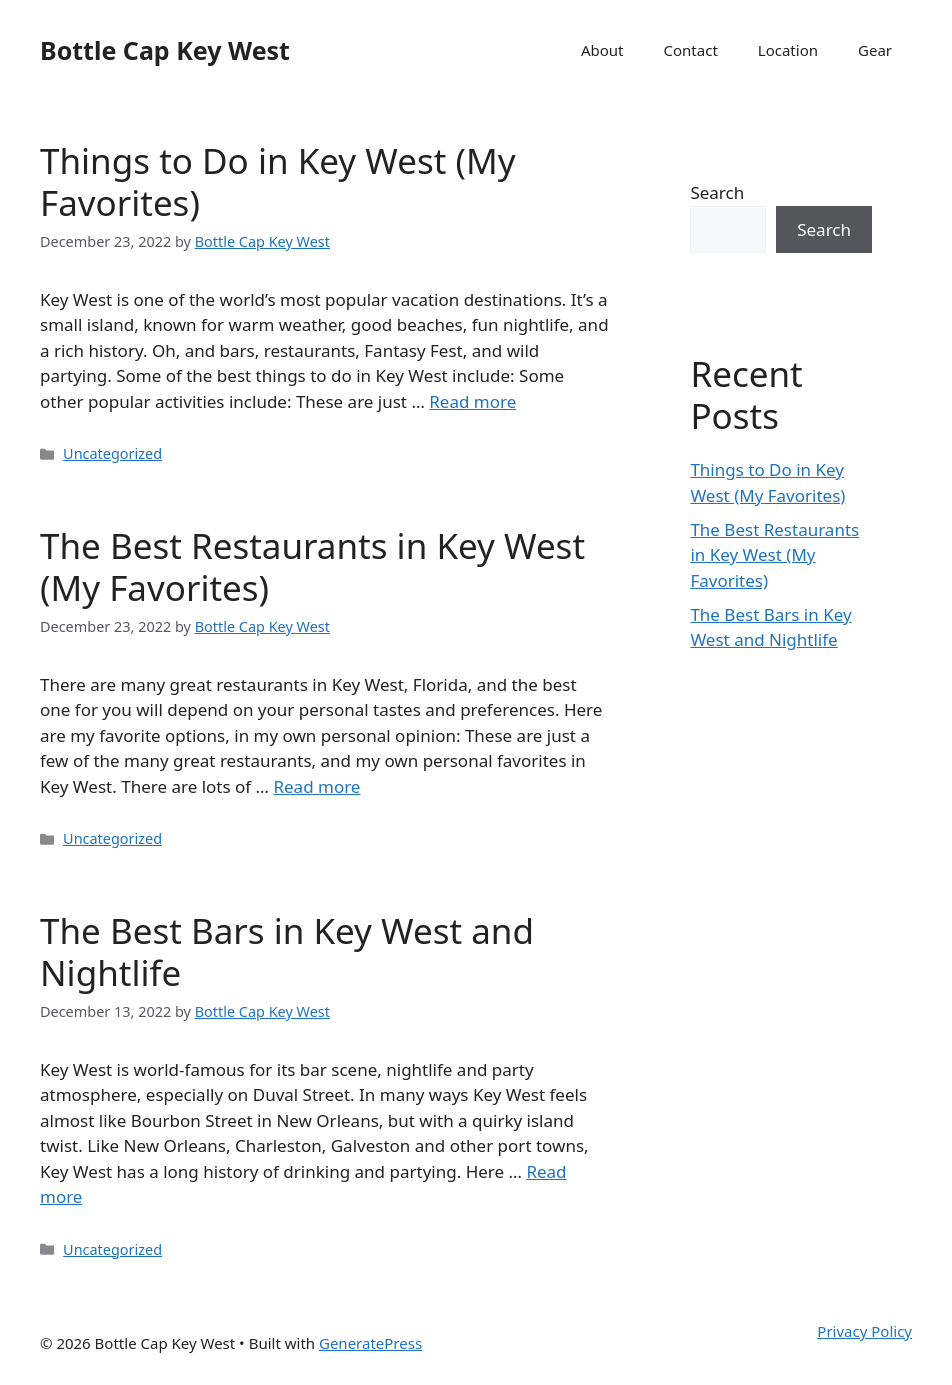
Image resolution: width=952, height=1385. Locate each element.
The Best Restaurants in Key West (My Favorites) (312, 566)
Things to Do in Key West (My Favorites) (277, 181)
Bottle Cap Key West (165, 50)
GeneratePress (370, 1343)
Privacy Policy (864, 1331)
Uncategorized (112, 453)
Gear (875, 50)
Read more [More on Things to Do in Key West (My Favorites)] (472, 401)
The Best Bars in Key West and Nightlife (287, 951)
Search (717, 192)
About (602, 50)
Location (788, 50)
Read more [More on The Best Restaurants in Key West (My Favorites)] (316, 786)
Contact (691, 50)
